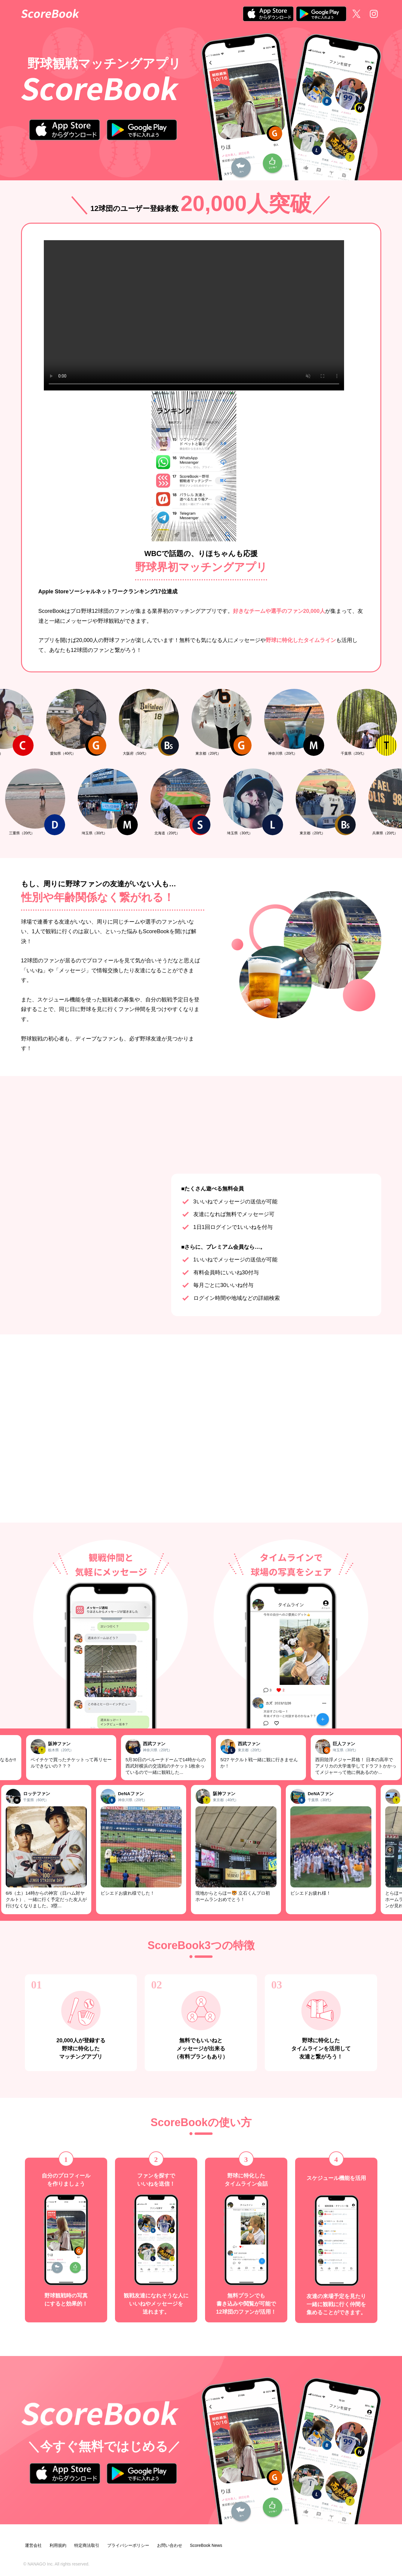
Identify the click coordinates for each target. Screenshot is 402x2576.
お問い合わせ (169, 2545)
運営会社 (33, 2545)
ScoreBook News (206, 2545)
